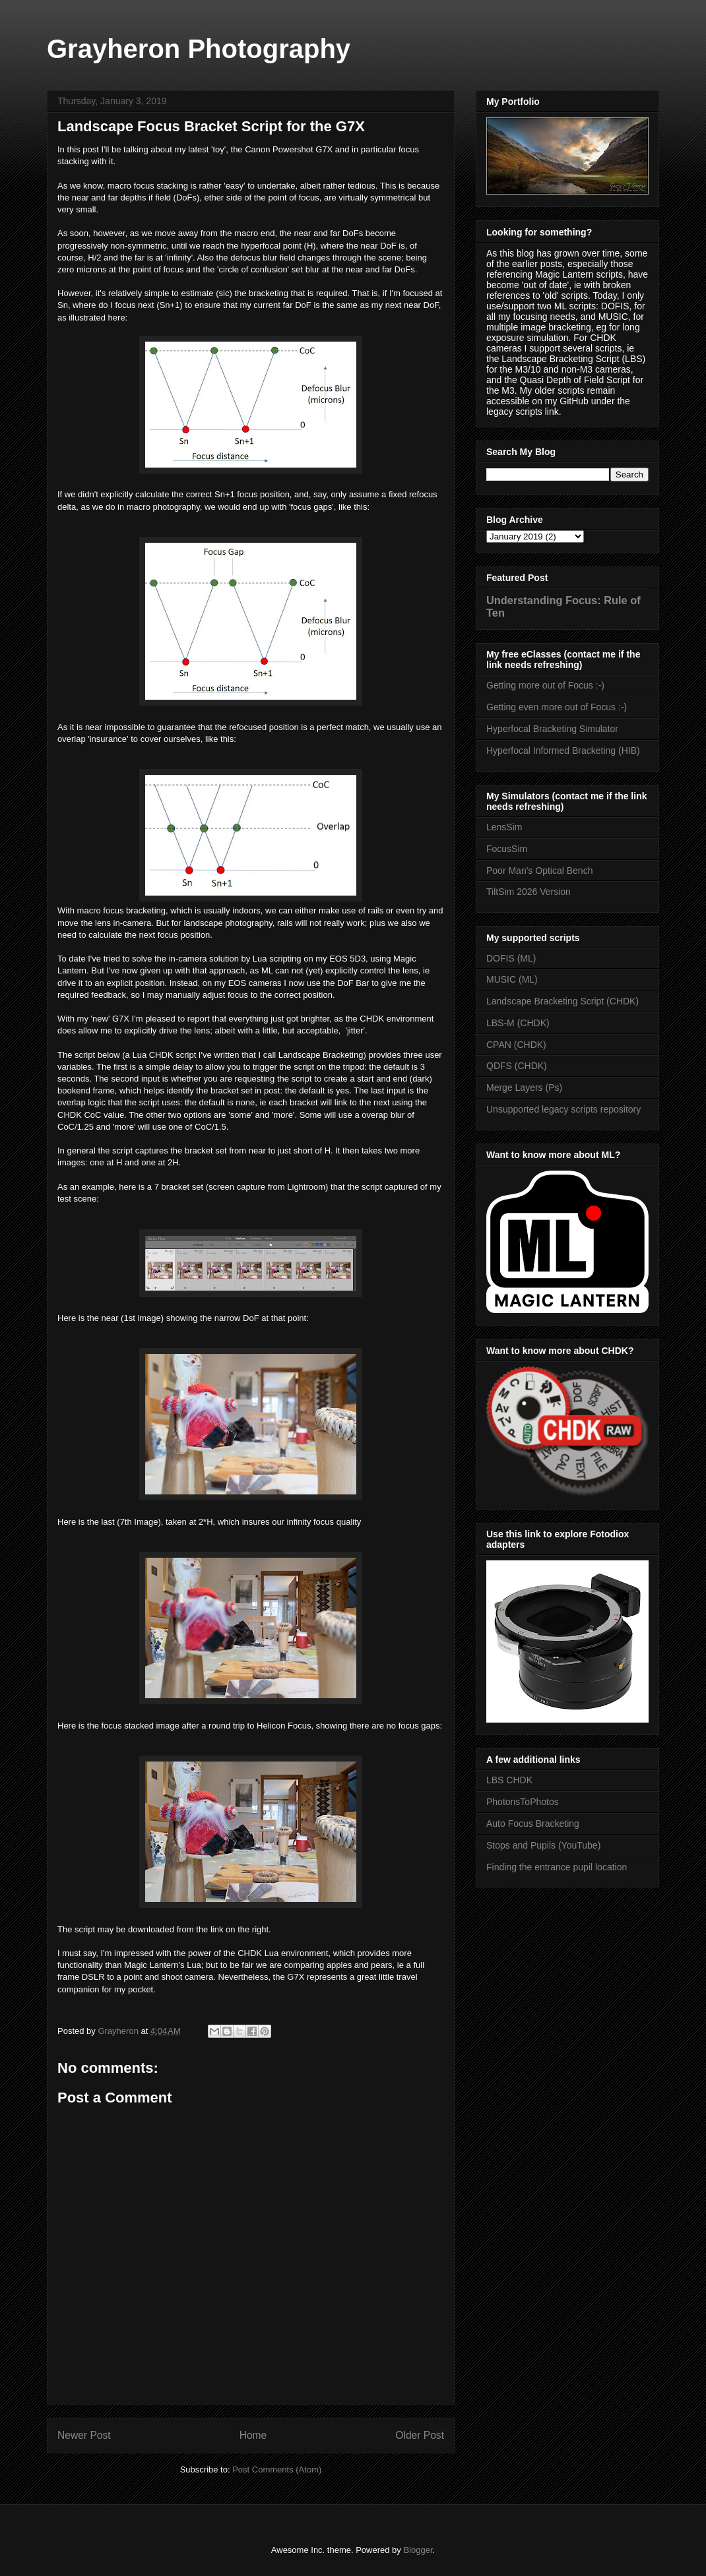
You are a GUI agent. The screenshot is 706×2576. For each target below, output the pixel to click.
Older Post (419, 2435)
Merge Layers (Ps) (524, 1087)
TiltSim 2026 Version (528, 891)
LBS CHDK (509, 1780)
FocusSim (506, 848)
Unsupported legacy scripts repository (563, 1109)
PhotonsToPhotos (522, 1801)
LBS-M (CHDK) (518, 1023)
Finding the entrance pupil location (556, 1867)
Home (253, 2435)
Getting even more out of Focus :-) (556, 707)
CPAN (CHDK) (516, 1044)
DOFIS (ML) (511, 958)
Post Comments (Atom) (276, 2469)
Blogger (417, 2550)
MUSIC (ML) (512, 979)
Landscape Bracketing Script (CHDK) (562, 1001)
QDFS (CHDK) (516, 1065)
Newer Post (84, 2435)
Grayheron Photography (198, 48)
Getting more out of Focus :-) (545, 685)
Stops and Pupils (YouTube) (543, 1845)
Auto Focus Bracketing (532, 1823)
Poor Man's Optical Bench (539, 870)
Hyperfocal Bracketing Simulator (552, 728)
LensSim (504, 827)
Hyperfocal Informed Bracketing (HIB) (563, 750)
